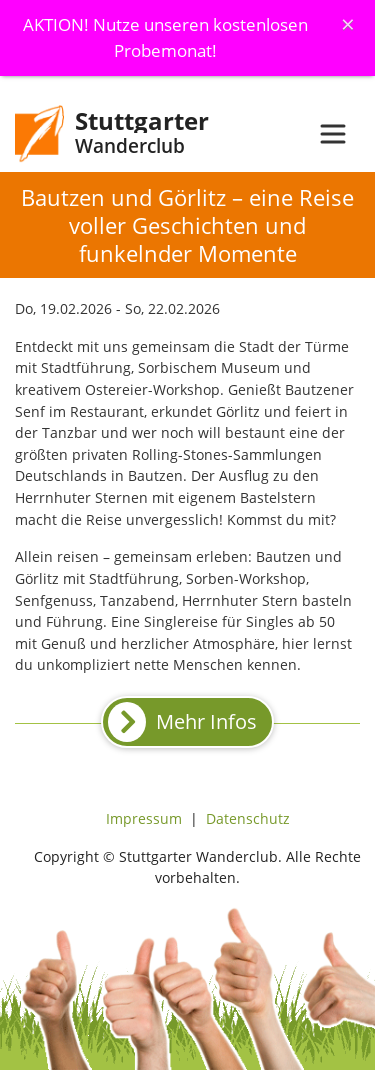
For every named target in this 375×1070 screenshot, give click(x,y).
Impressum (144, 818)
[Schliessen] (348, 24)
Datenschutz (248, 818)
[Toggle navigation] (333, 134)
